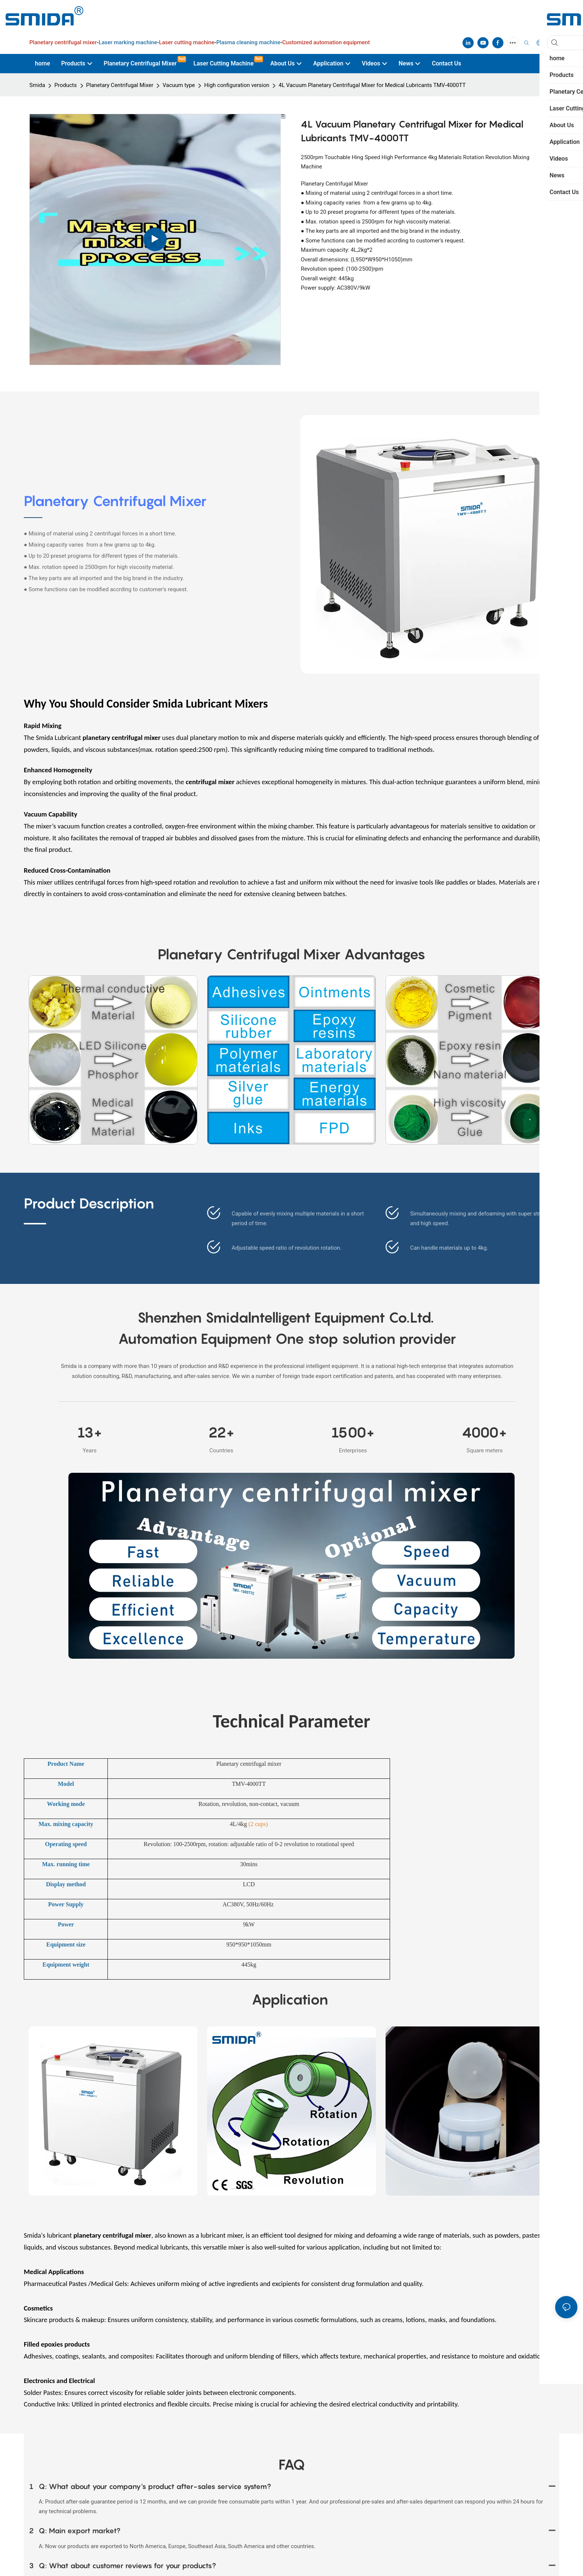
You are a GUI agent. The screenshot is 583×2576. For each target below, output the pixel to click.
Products (65, 85)
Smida (37, 85)
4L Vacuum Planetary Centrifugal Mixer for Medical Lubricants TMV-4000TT (372, 85)
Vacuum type (178, 85)
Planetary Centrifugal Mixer (120, 85)
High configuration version (236, 85)
